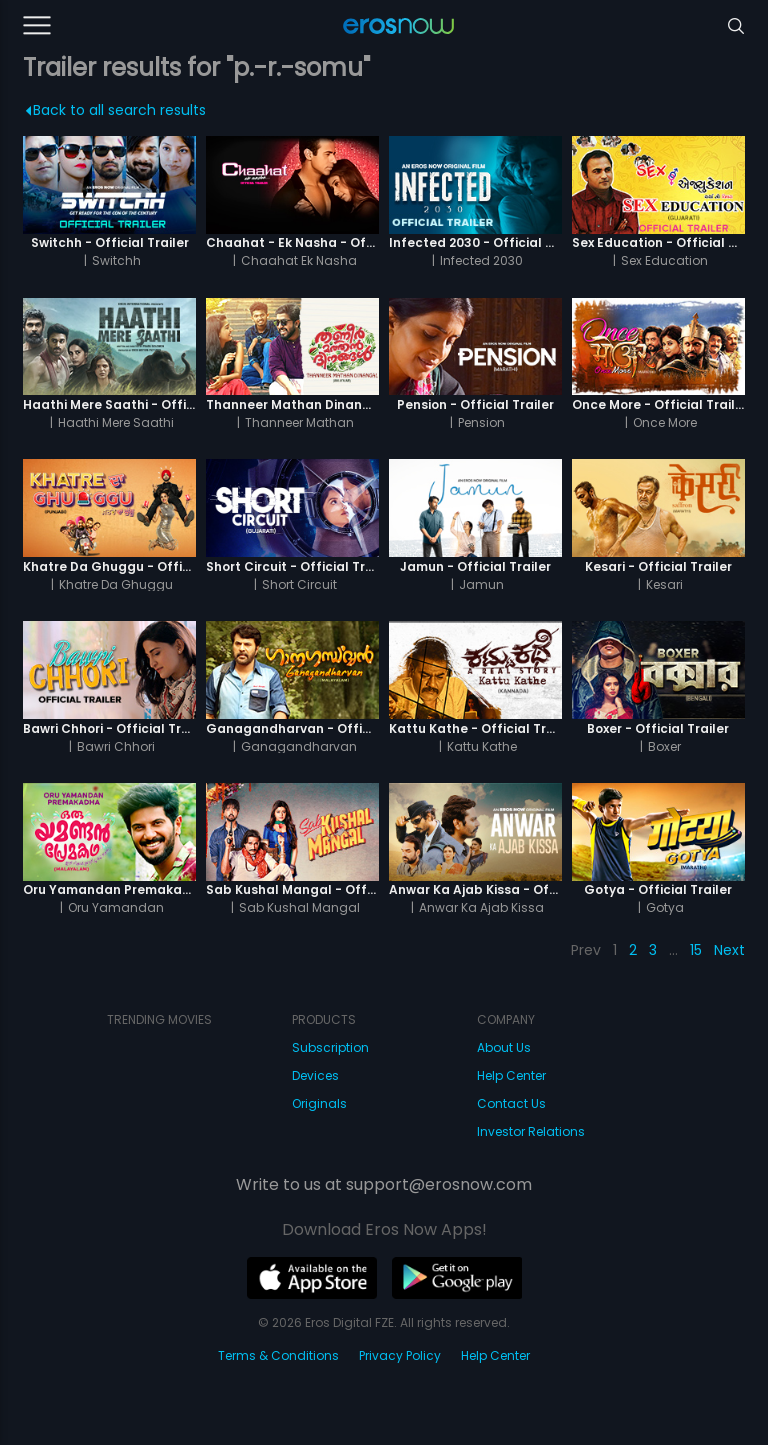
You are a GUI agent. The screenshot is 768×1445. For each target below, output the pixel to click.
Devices (315, 1075)
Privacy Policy (400, 1355)
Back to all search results (115, 110)
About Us (504, 1047)
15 (696, 950)
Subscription (330, 1047)
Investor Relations (531, 1131)
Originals (319, 1103)
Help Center (511, 1075)
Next (729, 950)
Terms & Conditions (278, 1355)
